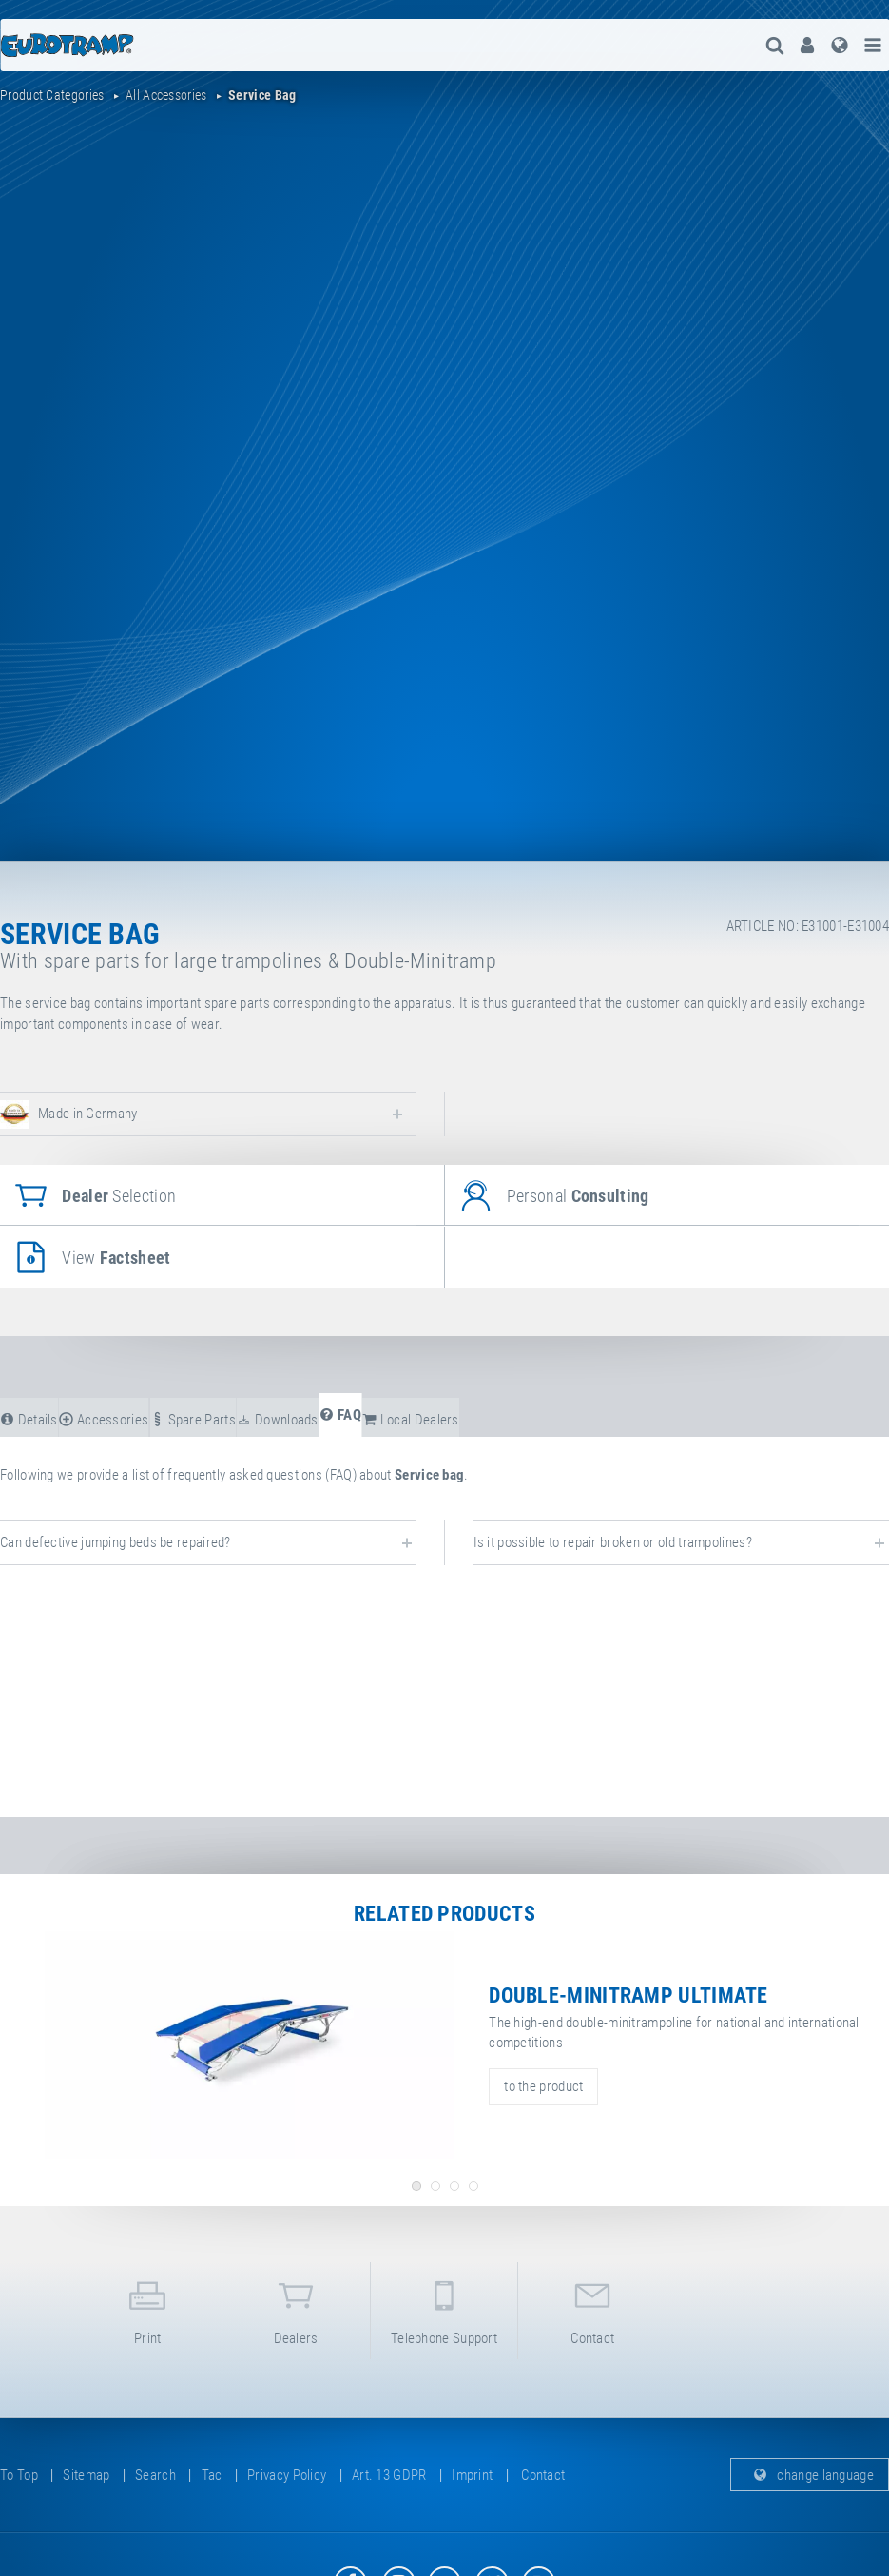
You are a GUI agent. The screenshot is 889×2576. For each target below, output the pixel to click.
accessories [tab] (103, 1419)
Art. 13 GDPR (389, 2475)
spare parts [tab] (193, 1419)
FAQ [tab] (340, 1415)
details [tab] (29, 1419)
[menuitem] (807, 45)
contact (592, 2309)
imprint (472, 2475)
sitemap (86, 2475)
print (147, 2309)
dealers (296, 2309)
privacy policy (286, 2475)
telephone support (444, 2309)
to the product (543, 2086)
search (155, 2475)
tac (212, 2475)
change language (809, 2475)
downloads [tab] (277, 1419)
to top (19, 2475)
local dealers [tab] (410, 1419)
